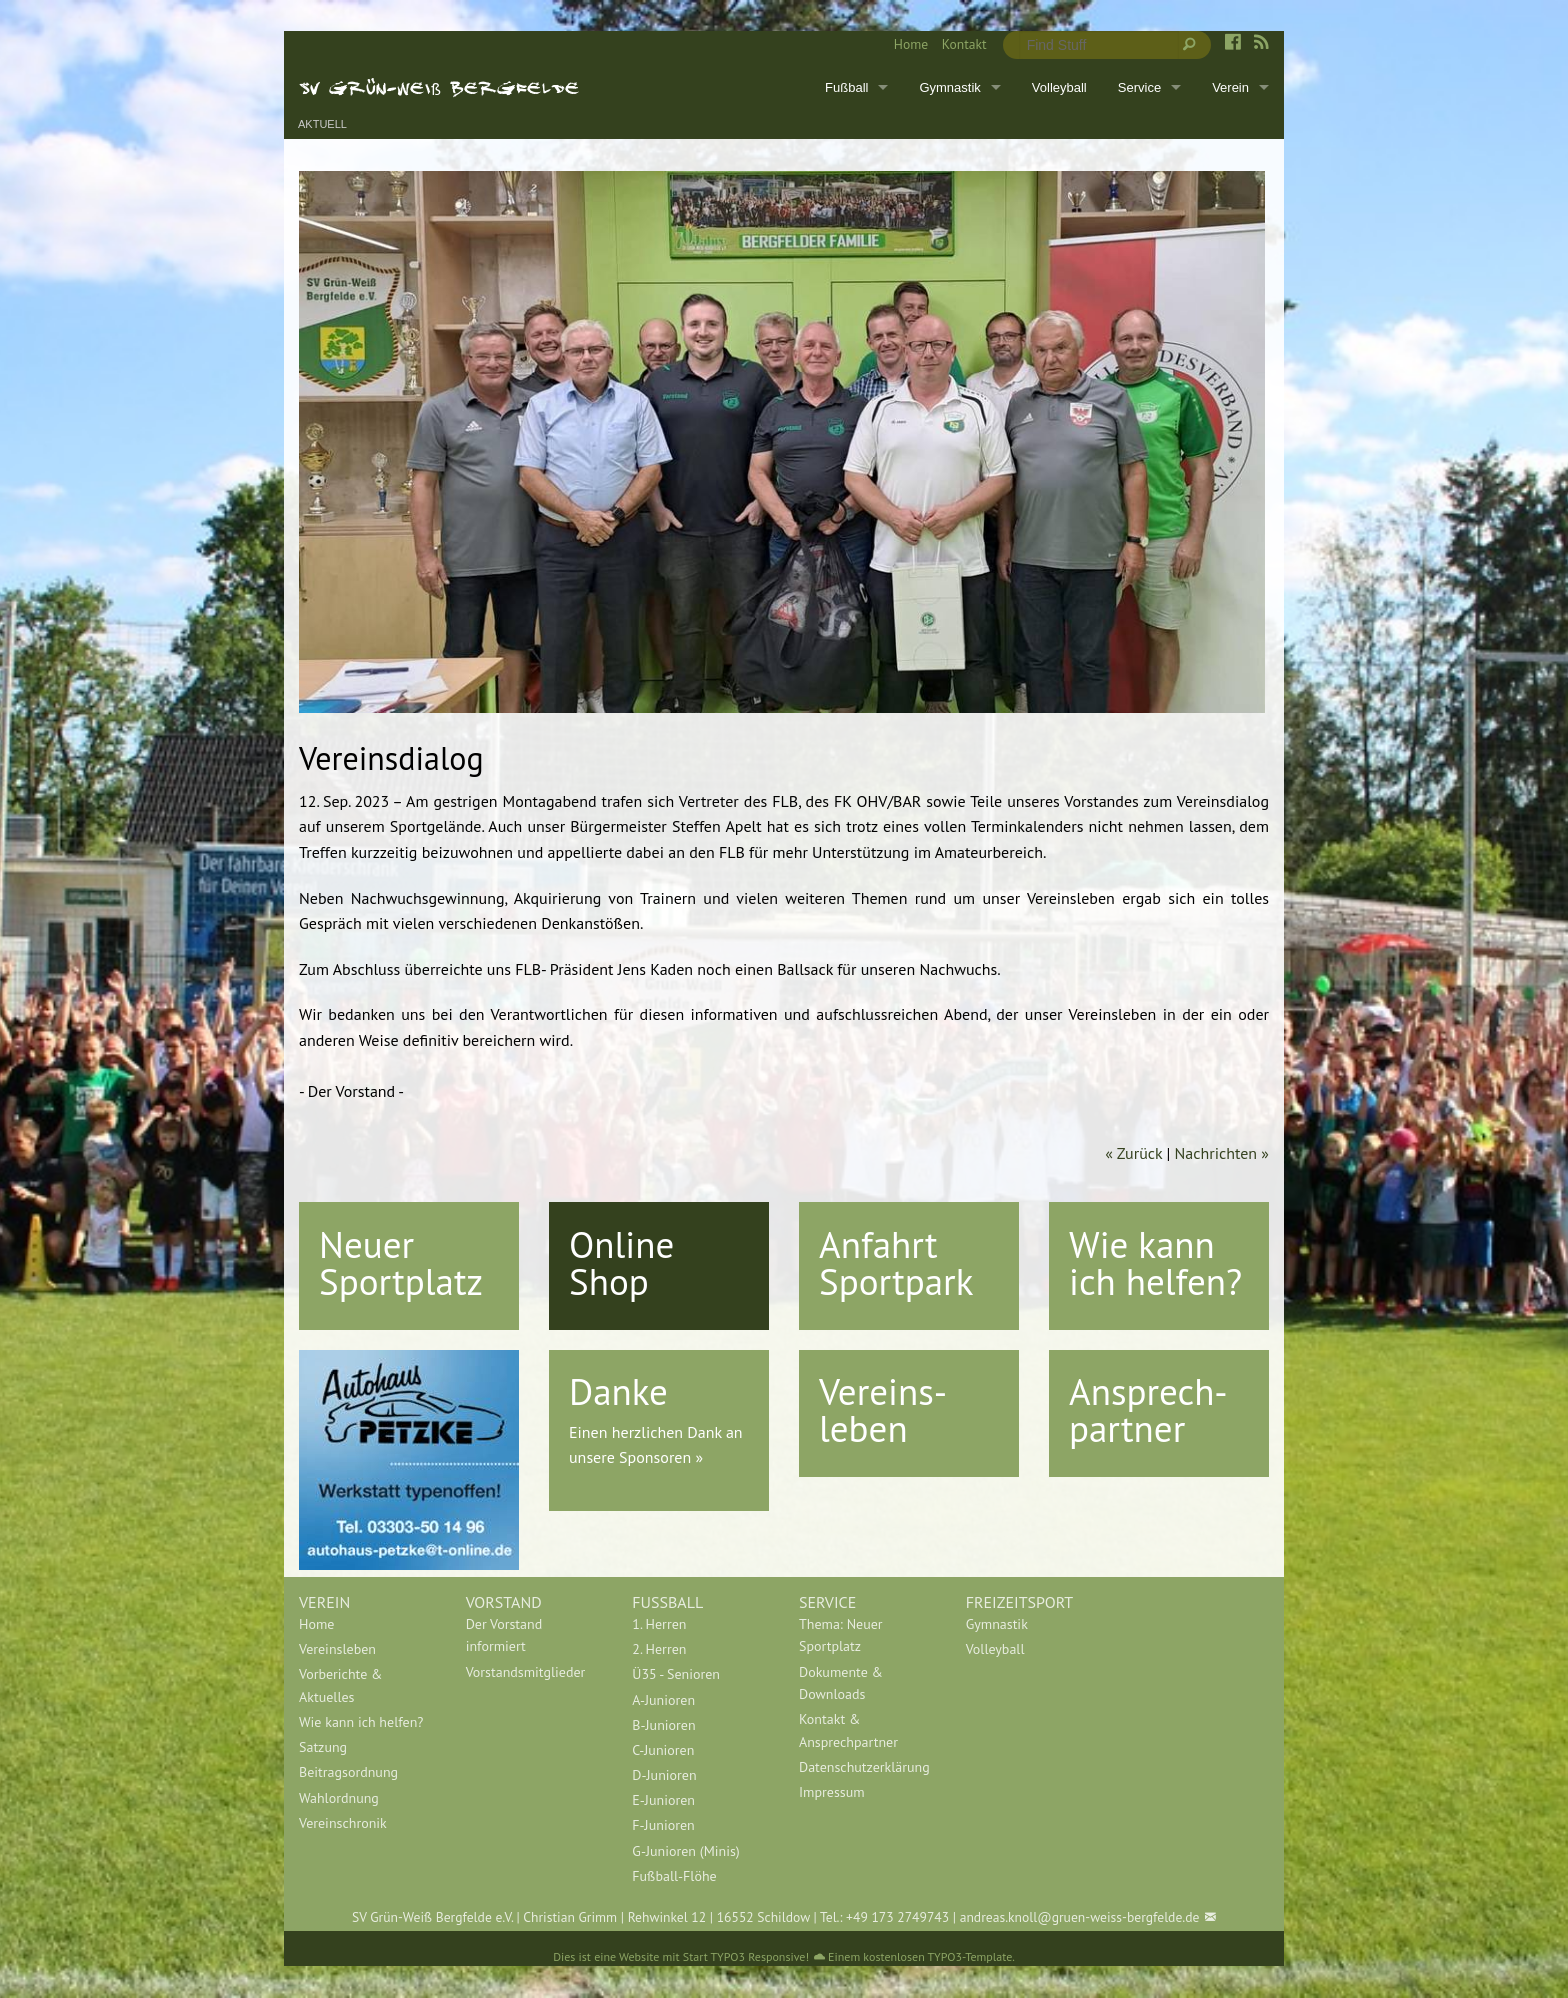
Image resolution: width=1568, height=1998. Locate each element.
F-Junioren (663, 1825)
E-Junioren (663, 1800)
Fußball (846, 87)
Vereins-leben (883, 1409)
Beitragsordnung (348, 1772)
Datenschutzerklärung (864, 1767)
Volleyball (1059, 87)
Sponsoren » (661, 1457)
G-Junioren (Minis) (685, 1851)
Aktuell (322, 124)
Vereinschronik (343, 1823)
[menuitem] (904, 45)
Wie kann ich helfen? (1155, 1262)
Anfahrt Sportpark (896, 1262)
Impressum (832, 1792)
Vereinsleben (337, 1649)
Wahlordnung (339, 1798)
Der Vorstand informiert (504, 1635)
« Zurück (1133, 1153)
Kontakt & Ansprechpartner (848, 1730)
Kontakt (964, 44)
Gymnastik (949, 87)
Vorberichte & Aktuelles (340, 1685)
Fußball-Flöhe (674, 1876)
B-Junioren (663, 1725)
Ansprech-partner (1148, 1409)
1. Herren (659, 1624)
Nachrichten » (1222, 1153)
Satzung (323, 1747)
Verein (1230, 87)
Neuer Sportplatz (401, 1262)
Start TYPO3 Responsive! (746, 1956)
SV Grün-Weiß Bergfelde (439, 87)
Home (911, 44)
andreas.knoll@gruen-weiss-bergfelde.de (1080, 1917)
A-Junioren (663, 1700)
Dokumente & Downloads (841, 1683)
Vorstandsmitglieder (526, 1672)
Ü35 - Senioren (676, 1674)
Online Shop (621, 1262)
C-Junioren (663, 1750)
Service (1139, 87)
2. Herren (659, 1649)
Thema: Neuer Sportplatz (841, 1635)
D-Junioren (664, 1775)
